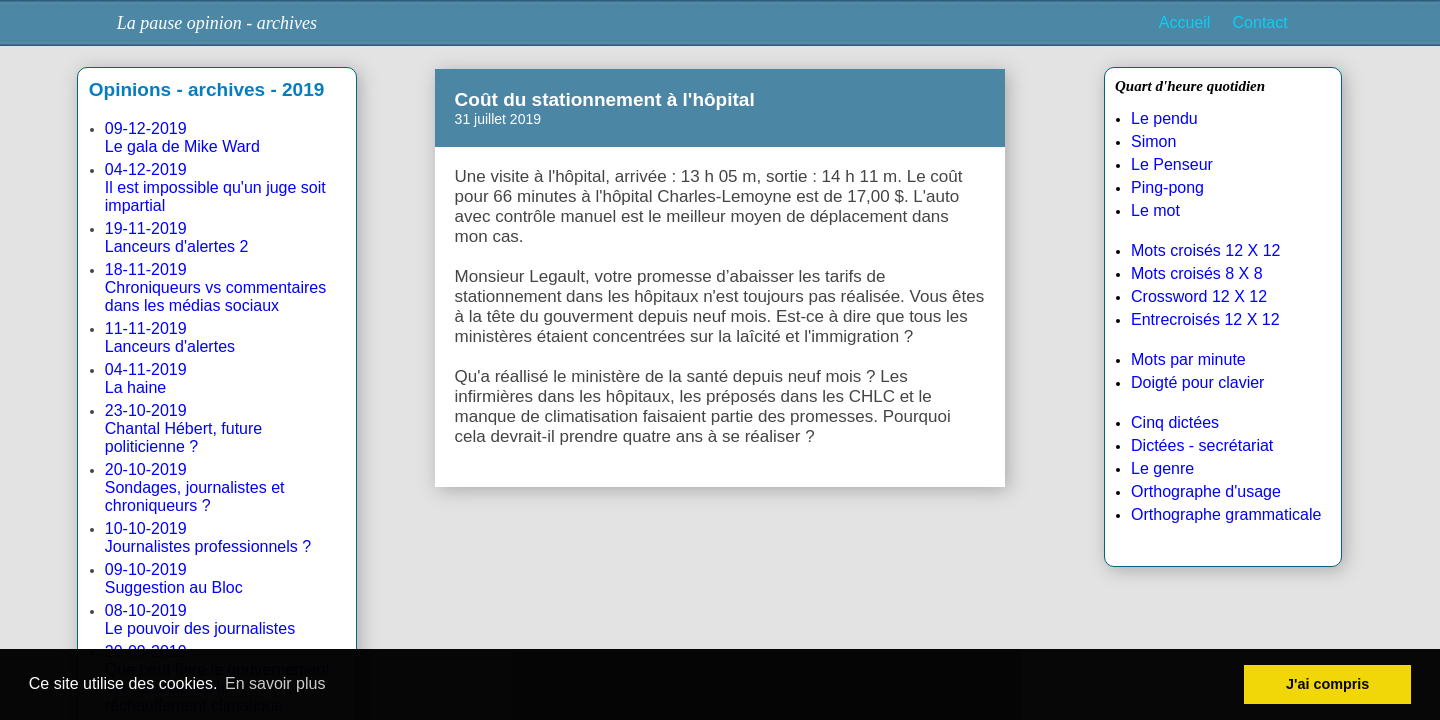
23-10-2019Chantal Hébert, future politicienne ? (183, 428)
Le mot (1155, 210)
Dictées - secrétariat (1202, 445)
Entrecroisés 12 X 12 (1205, 319)
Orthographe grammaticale (1226, 514)
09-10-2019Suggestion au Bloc (174, 578)
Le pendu (1164, 118)
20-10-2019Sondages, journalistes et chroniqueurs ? (195, 487)
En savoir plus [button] (275, 683)
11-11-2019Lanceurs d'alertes (170, 337)
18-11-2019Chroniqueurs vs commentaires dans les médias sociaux (215, 287)
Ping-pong (1167, 187)
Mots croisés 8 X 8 (1197, 273)
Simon (1153, 141)
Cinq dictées (1175, 422)
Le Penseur (1172, 164)
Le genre (1162, 468)
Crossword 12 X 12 (1199, 296)
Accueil (1185, 22)
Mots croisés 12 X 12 (1205, 250)
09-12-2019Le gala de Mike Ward (182, 137)
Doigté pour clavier (1197, 382)
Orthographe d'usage (1206, 491)
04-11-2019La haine (146, 378)
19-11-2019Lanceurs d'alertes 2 (177, 237)
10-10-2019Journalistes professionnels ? (208, 537)
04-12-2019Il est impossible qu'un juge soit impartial (215, 187)
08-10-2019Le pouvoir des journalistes (200, 619)
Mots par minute (1188, 359)
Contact (1260, 22)
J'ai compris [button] (1327, 684)
